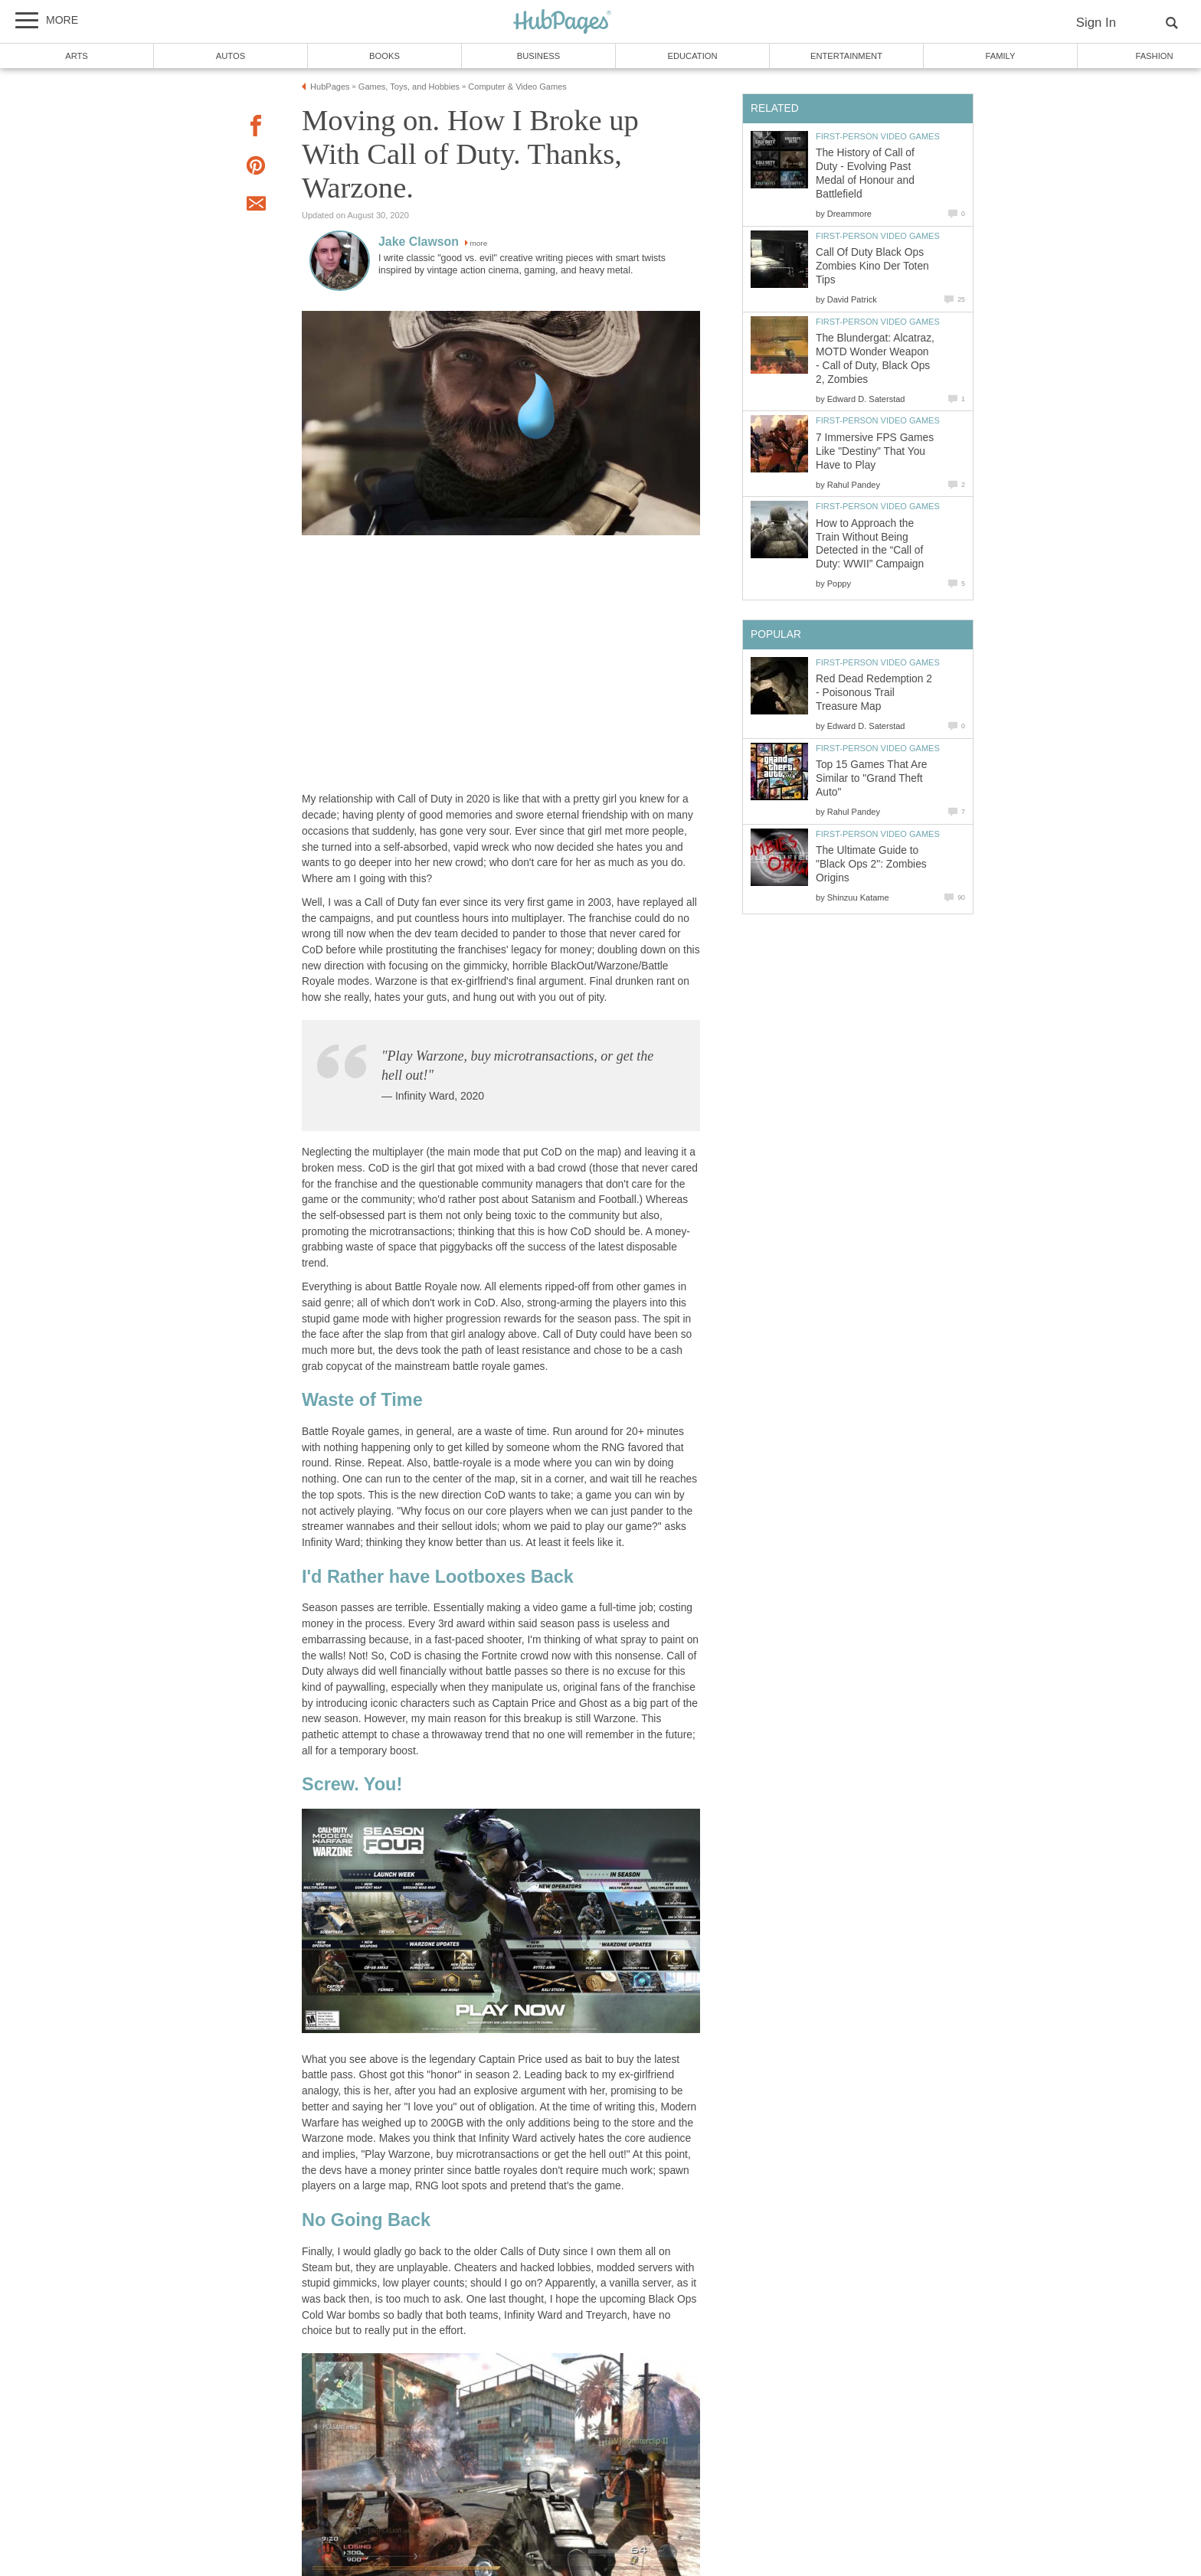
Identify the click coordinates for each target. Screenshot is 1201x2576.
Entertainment (846, 55)
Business (539, 55)
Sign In (1096, 22)
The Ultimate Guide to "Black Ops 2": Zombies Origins (871, 864)
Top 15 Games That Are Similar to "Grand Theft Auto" (871, 778)
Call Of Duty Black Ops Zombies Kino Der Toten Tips (872, 266)
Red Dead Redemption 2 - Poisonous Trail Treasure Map (874, 692)
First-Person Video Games (878, 136)
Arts (76, 55)
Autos (230, 55)
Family (1001, 55)
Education (692, 55)
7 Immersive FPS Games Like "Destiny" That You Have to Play (875, 451)
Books (384, 55)
